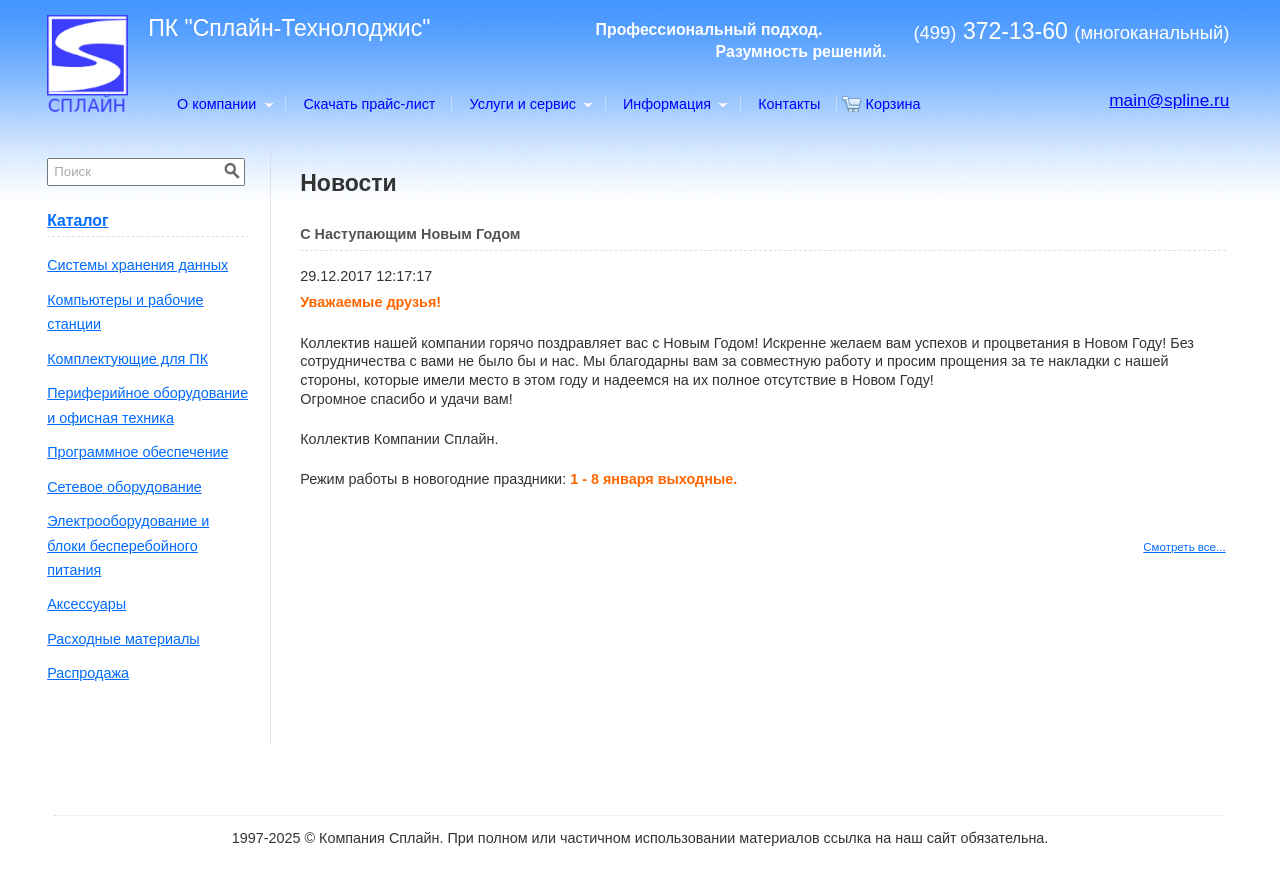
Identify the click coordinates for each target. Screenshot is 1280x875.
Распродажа (88, 673)
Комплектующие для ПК (127, 359)
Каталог (77, 220)
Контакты (789, 104)
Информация (674, 104)
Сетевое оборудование (124, 487)
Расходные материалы (123, 639)
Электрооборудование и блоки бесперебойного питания (128, 545)
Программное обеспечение (137, 452)
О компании (224, 104)
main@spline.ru (1169, 100)
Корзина (893, 104)
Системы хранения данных (137, 265)
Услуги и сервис (530, 104)
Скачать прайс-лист (369, 104)
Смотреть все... (1184, 547)
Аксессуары (86, 604)
